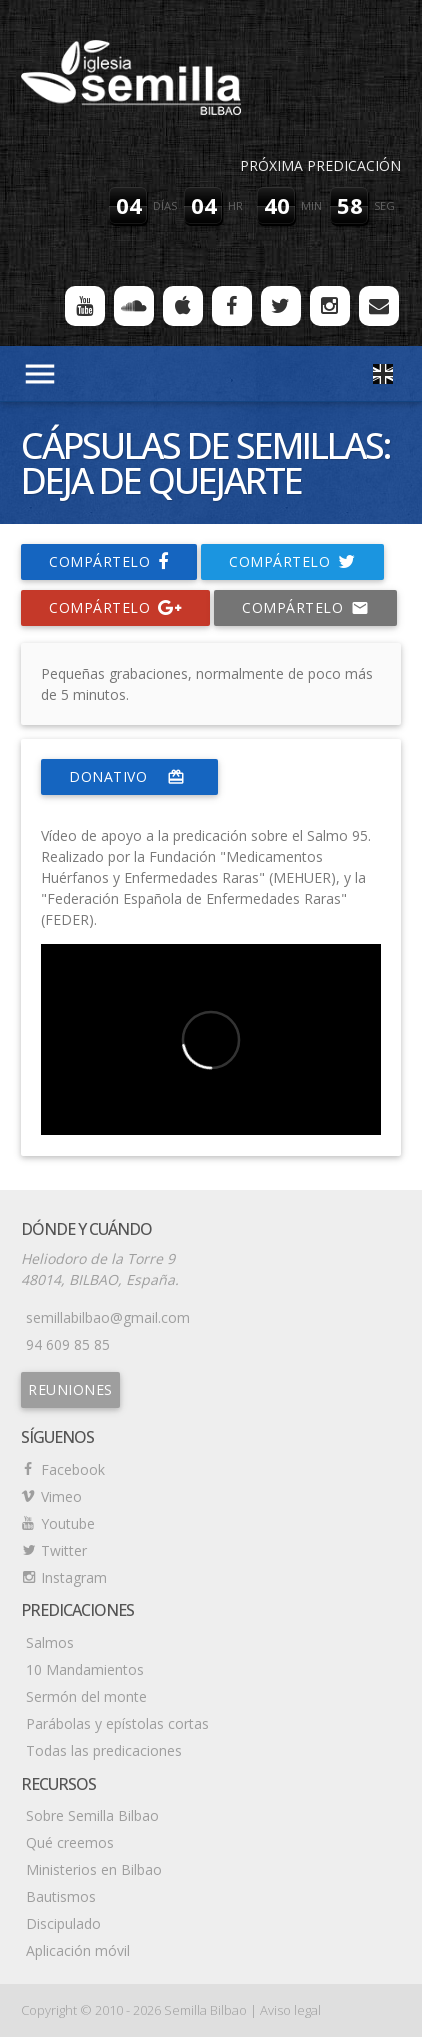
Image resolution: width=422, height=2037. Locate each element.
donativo (129, 777)
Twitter (64, 1550)
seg (384, 205)
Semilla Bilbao (205, 2010)
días (165, 205)
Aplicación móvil (78, 1950)
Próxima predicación (320, 165)
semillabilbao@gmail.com (108, 1317)
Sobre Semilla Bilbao (92, 1815)
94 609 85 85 (68, 1344)
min (311, 205)
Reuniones (70, 1389)
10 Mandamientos (85, 1669)
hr (235, 205)
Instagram (74, 1577)
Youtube (68, 1523)
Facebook (73, 1469)
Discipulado (63, 1923)
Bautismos (61, 1896)
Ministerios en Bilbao (94, 1869)
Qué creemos (70, 1842)
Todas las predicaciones (104, 1750)
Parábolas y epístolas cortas (117, 1723)
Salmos (50, 1642)
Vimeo (61, 1496)
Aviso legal (290, 2010)
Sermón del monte (86, 1696)
